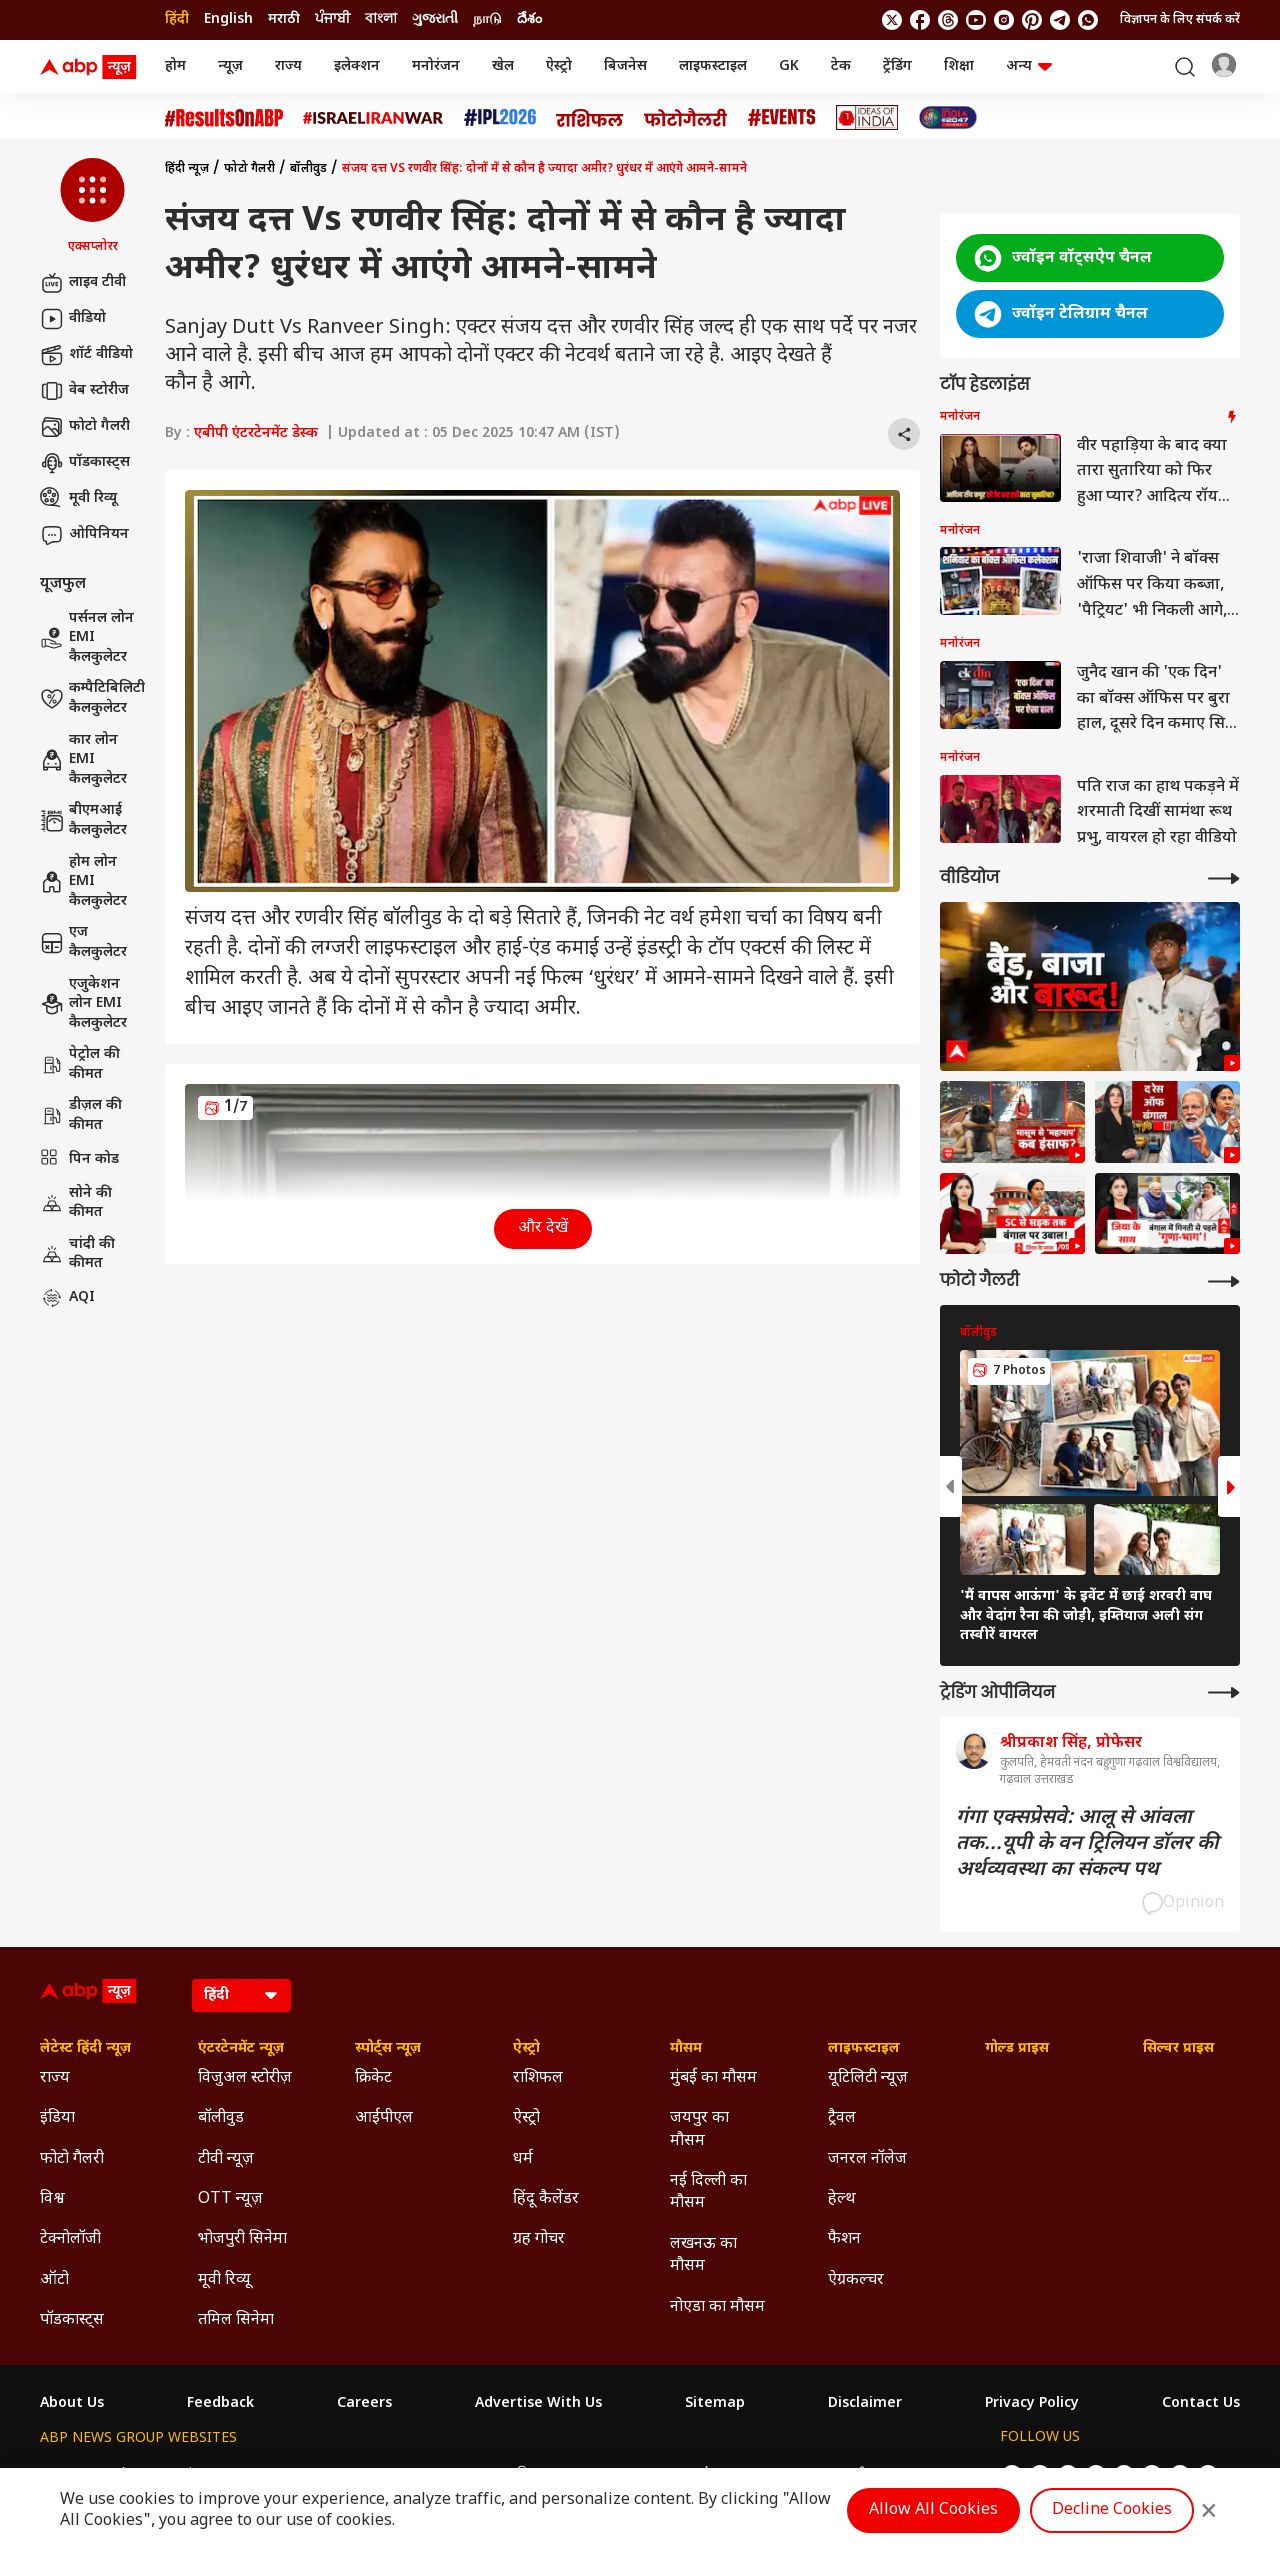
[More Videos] (1224, 878)
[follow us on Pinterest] (1032, 20)
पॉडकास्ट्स (85, 463)
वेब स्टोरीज (84, 391)
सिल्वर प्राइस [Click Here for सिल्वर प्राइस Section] (1178, 2049)
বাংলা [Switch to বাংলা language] (381, 19)
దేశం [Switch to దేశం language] (529, 19)
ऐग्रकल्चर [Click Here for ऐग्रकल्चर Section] (856, 2280)
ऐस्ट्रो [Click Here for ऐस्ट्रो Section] (526, 2049)
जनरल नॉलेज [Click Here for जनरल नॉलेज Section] (867, 2159)
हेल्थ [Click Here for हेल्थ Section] (842, 2199)
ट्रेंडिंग (897, 66)
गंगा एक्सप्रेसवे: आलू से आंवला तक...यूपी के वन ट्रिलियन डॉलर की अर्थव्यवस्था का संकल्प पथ (1087, 1844)
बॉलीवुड (308, 169)
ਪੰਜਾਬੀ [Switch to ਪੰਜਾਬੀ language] (332, 19)
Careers (364, 2404)
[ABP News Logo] (92, 67)
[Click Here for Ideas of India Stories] (867, 117)
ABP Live (178, 2474)
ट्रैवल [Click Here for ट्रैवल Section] (842, 2118)
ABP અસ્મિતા (510, 2474)
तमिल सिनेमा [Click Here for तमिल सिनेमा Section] (236, 2320)
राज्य (288, 66)
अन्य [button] (1029, 66)
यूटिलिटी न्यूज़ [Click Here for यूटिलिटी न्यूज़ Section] (868, 2078)
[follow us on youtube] (976, 20)
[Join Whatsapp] (1088, 20)
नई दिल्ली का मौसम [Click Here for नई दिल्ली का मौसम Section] (708, 2192)
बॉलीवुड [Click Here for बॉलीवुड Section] (221, 2118)
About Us (72, 2404)
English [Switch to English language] (228, 19)
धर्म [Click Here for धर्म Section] (523, 2159)
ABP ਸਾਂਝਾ (693, 2474)
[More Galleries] (1224, 1281)
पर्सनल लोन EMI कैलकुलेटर (87, 638)
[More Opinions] (1224, 1692)
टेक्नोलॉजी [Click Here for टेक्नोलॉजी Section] (70, 2239)
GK (789, 66)
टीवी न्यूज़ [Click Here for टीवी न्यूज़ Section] (226, 2159)
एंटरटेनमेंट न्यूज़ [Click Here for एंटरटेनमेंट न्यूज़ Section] (241, 2049)
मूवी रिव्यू (78, 499)
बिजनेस (625, 66)
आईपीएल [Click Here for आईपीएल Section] (384, 2118)
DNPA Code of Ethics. (273, 2514)
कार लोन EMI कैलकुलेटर (83, 760)
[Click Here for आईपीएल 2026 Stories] (500, 117)
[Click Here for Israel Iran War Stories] (373, 118)
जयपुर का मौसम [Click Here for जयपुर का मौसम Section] (699, 2129)
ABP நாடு (772, 2474)
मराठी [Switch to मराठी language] (284, 19)
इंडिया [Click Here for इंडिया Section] (57, 2118)
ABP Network (84, 2474)
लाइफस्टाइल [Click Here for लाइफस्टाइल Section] (864, 2049)
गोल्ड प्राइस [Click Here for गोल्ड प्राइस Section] (1017, 2049)
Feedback (220, 2404)
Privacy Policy (1032, 2404)
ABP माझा (420, 2474)
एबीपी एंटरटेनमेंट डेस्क (256, 433)
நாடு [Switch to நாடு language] (487, 19)
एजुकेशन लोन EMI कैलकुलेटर (83, 1004)
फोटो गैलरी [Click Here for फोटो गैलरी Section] (72, 2159)
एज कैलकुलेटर (83, 942)
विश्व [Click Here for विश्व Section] (52, 2199)
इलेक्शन (357, 66)
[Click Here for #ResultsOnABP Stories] (224, 118)
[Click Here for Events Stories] (782, 117)
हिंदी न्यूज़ (187, 169)
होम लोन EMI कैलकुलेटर (83, 882)
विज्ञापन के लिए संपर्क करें (1180, 20)
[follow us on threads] (948, 20)
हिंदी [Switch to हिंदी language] (177, 19)
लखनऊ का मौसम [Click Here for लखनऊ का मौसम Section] (703, 2255)
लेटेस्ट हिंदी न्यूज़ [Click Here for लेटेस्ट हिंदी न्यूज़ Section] (85, 2049)
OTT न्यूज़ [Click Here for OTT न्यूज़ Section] (230, 2199)
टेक (841, 66)
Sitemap (715, 2404)
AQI (67, 1298)
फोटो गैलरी (85, 427)
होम (175, 66)
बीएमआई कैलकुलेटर (83, 820)
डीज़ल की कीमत (81, 1115)
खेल (503, 66)
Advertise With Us (538, 2404)
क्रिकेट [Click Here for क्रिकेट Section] (373, 2078)
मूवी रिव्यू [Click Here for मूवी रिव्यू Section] (224, 2280)
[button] (92, 207)
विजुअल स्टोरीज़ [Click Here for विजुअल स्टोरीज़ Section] (245, 2078)
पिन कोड (79, 1160)
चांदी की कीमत (77, 1254)
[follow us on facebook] (920, 20)
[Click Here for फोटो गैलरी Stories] (686, 117)
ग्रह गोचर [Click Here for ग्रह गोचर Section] (539, 2239)
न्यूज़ (230, 66)
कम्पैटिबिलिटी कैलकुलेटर (92, 698)
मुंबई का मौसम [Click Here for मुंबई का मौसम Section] (713, 2078)
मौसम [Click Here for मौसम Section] (686, 2049)
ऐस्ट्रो (559, 66)
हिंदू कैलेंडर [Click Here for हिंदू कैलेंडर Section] (546, 2199)
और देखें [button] (543, 1228)
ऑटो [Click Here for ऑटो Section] (54, 2280)
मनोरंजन (436, 66)
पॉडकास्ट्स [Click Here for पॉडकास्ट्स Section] (72, 2320)
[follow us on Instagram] (1004, 20)
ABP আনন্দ (336, 2474)
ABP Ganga (607, 2474)
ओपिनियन (84, 535)
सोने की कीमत (76, 1203)
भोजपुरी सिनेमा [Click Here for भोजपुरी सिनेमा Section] (242, 2239)
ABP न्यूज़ (255, 2474)
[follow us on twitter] (892, 20)
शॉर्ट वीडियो (86, 355)
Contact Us (1201, 2404)
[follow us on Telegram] (1060, 20)
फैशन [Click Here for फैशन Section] (844, 2239)
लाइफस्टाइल (713, 66)
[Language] (241, 1995)
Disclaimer (865, 2404)
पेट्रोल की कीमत (80, 1064)
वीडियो (73, 319)
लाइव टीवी (83, 283)
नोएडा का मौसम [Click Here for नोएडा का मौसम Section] (717, 2307)
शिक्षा (959, 66)
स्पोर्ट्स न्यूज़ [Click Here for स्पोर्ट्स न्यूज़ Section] (388, 2049)
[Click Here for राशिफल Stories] (590, 118)
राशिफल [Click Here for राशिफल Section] (538, 2078)
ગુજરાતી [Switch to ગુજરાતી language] (435, 19)
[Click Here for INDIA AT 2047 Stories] (948, 117)
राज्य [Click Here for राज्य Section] (55, 2078)
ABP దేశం (851, 2474)
